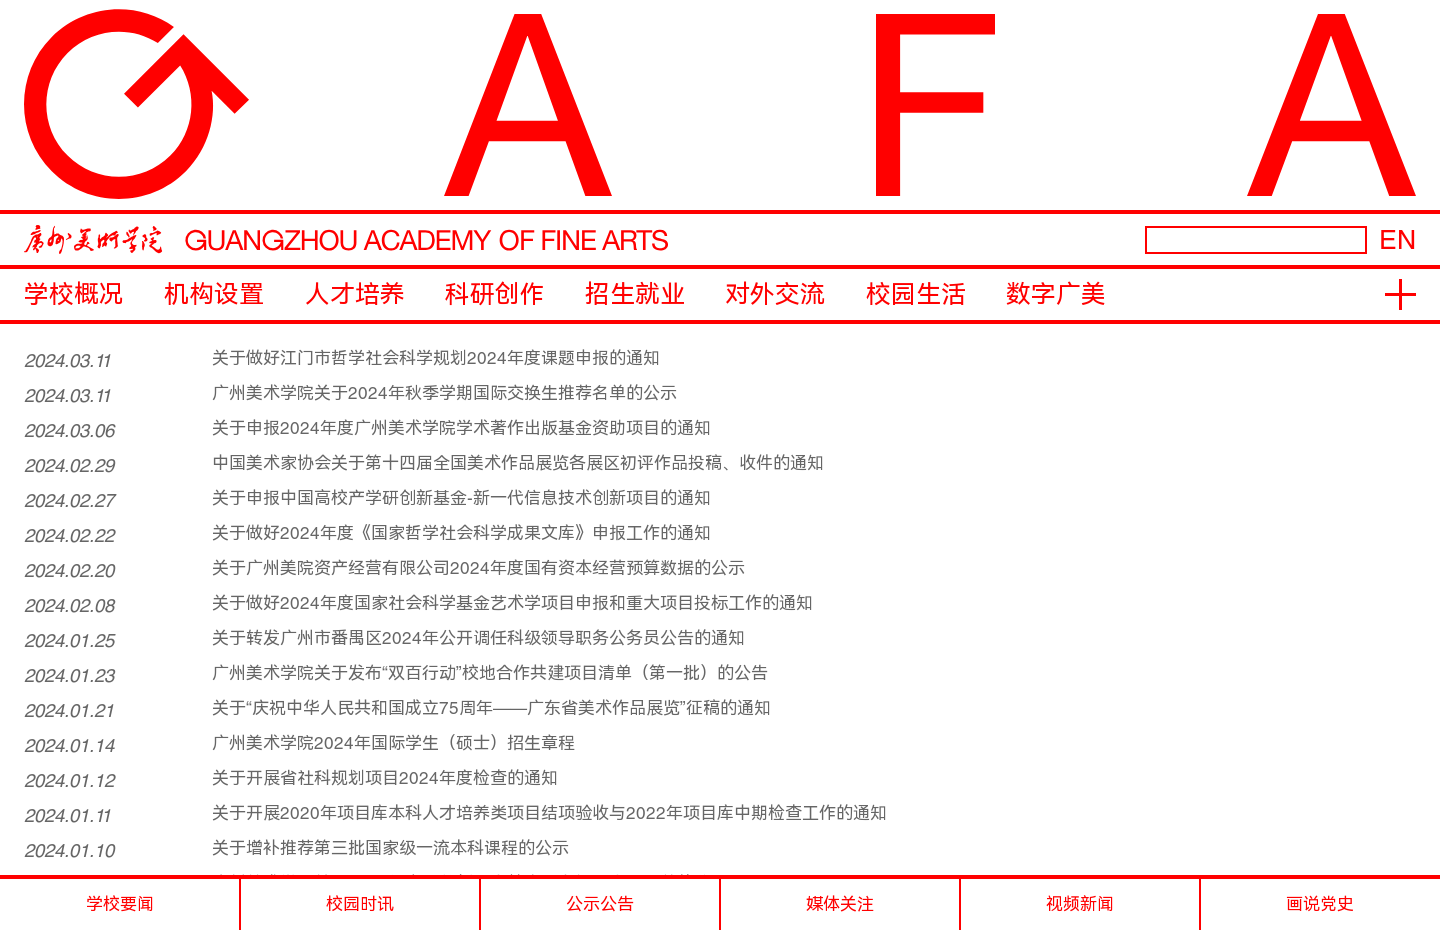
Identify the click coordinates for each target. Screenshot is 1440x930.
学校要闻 (120, 904)
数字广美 (1056, 294)
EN (1397, 239)
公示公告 (600, 904)
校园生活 (916, 294)
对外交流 (775, 294)
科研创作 (495, 294)
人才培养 (355, 294)
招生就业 (635, 294)
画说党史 (1320, 904)
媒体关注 (840, 904)
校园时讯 (360, 904)
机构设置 (214, 294)
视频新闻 (1080, 904)
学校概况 (74, 294)
